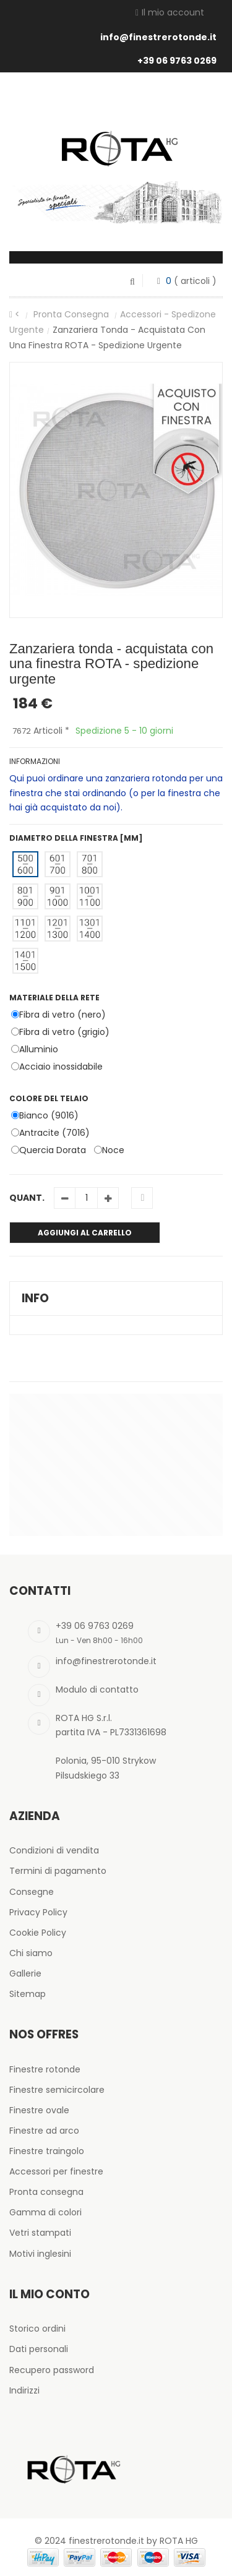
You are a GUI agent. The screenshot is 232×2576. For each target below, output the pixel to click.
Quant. (27, 1197)
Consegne (31, 1892)
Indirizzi (24, 2390)
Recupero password (51, 2370)
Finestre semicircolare (57, 2090)
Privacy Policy (38, 1912)
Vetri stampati (40, 2232)
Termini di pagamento (57, 1871)
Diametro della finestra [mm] (77, 838)
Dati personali (38, 2349)
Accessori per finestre (56, 2171)
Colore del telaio (49, 1098)
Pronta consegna (72, 314)
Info (35, 1298)
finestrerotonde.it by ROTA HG (133, 2541)
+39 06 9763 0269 (177, 60)
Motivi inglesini (40, 2254)
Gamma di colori (45, 2212)
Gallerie (25, 1973)
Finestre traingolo (46, 2151)
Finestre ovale (39, 2110)
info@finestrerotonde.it (158, 37)
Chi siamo (31, 1953)
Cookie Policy (37, 1932)
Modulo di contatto (97, 1689)
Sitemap (27, 1994)
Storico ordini (37, 2328)
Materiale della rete (55, 997)
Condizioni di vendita (54, 1850)
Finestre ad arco (44, 2130)
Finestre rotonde (44, 2069)
